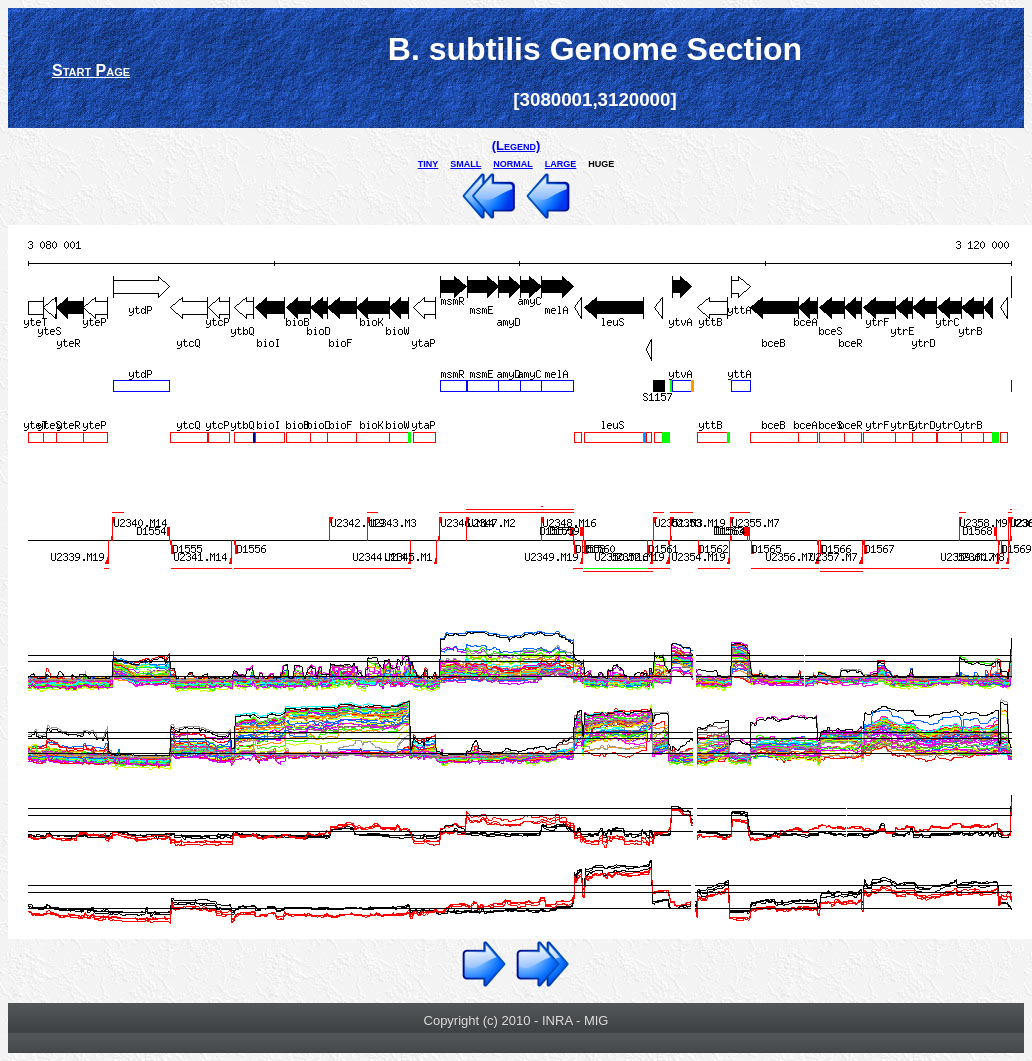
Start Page (91, 70)
